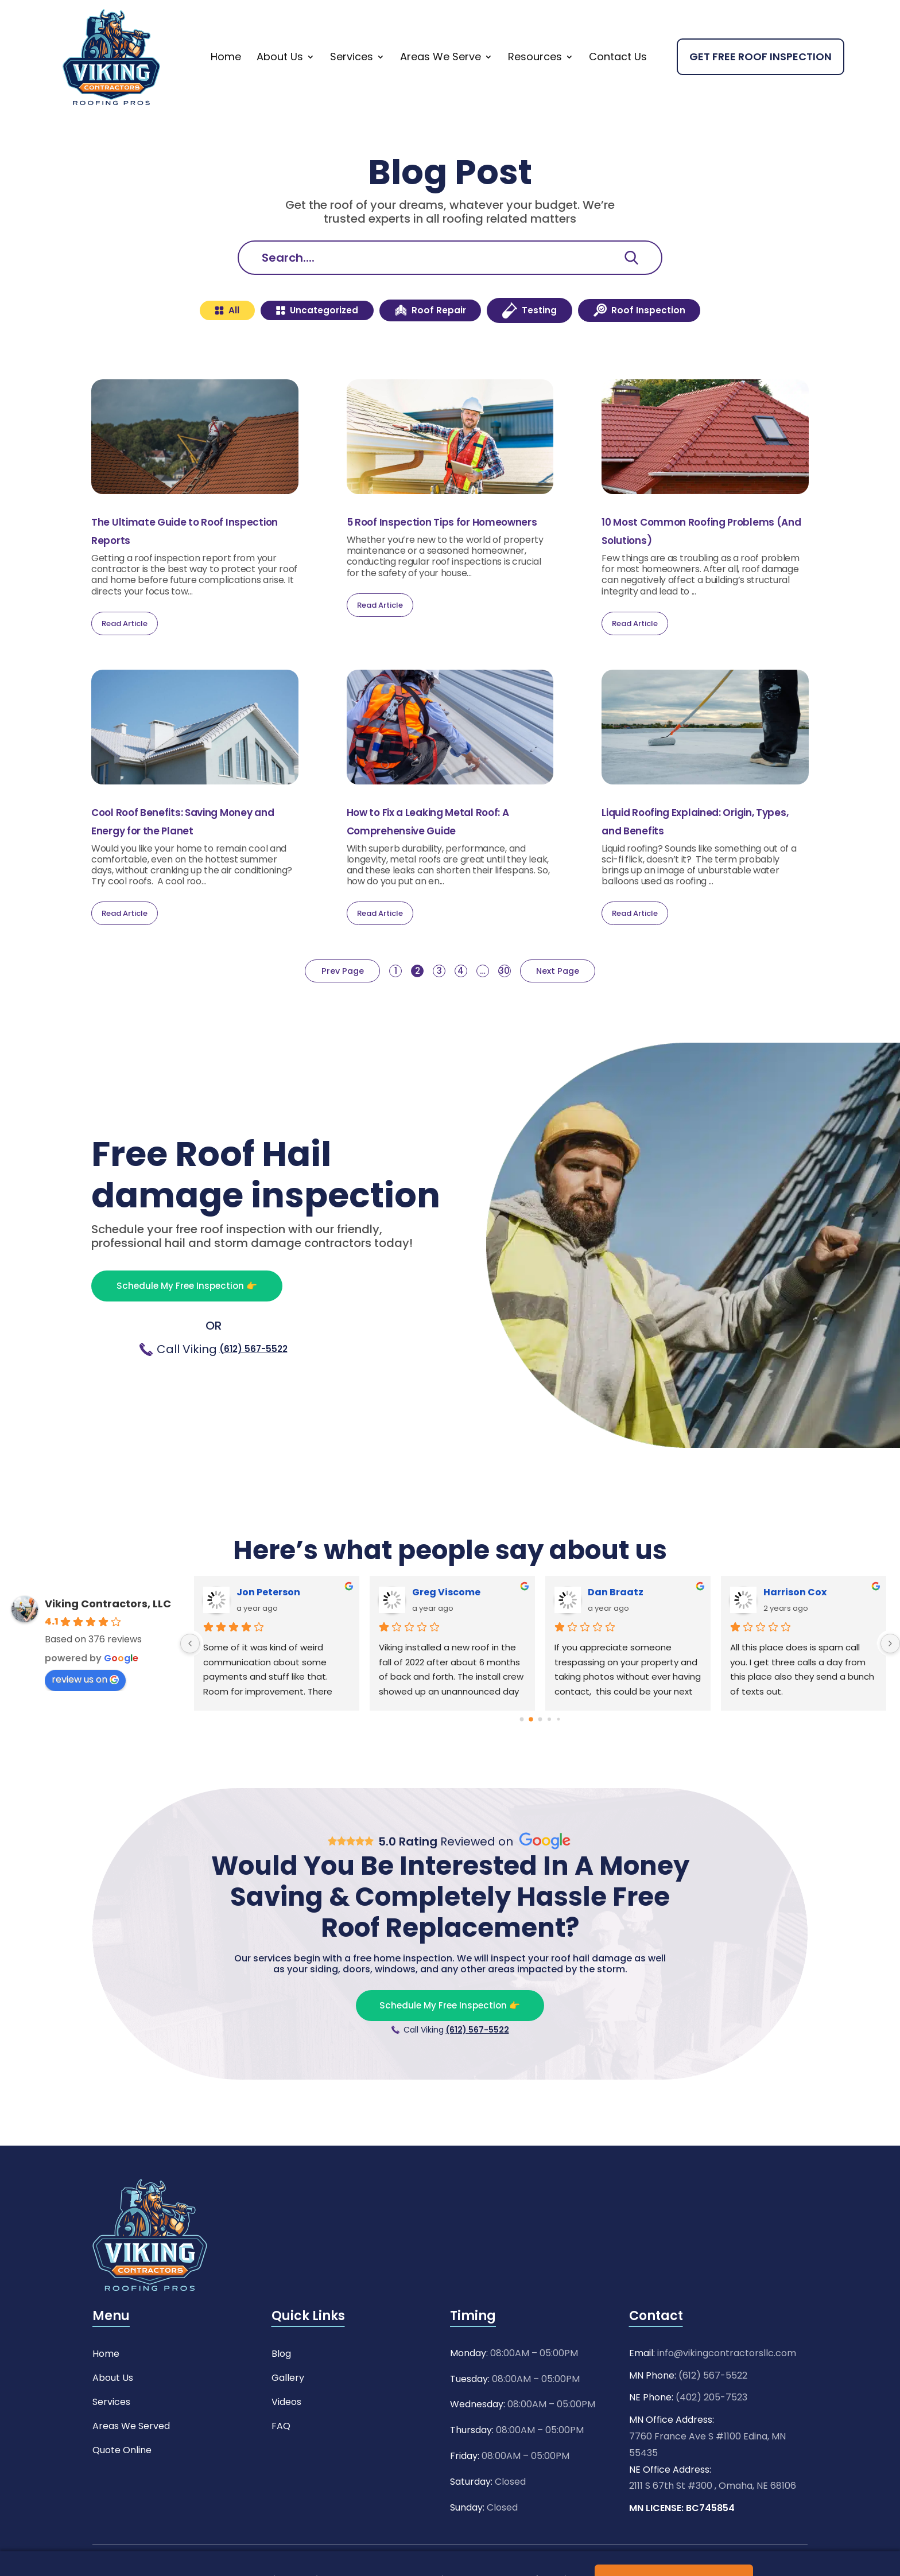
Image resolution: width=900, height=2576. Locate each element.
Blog (281, 2390)
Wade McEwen (623, 1627)
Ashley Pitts (792, 1627)
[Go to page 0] (521, 1754)
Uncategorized (290, 342)
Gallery (287, 2414)
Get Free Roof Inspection (760, 86)
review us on (85, 1713)
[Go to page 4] (558, 1754)
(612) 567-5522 (253, 1385)
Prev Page (319, 1005)
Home (226, 86)
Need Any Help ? (654, 14)
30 (522, 1006)
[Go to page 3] (549, 1754)
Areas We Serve (440, 86)
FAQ (280, 2462)
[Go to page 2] (540, 1754)
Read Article (125, 657)
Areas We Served (131, 2462)
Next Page (581, 1005)
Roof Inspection (677, 342)
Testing (546, 342)
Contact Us (618, 86)
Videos (286, 2438)
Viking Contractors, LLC (108, 1638)
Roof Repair (428, 342)
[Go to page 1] (531, 1754)
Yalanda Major (449, 1627)
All (182, 342)
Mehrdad (259, 1627)
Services (351, 86)
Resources (535, 86)
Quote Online (122, 2486)
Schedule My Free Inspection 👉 (213, 1320)
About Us (280, 86)
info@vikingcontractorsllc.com (726, 2391)
